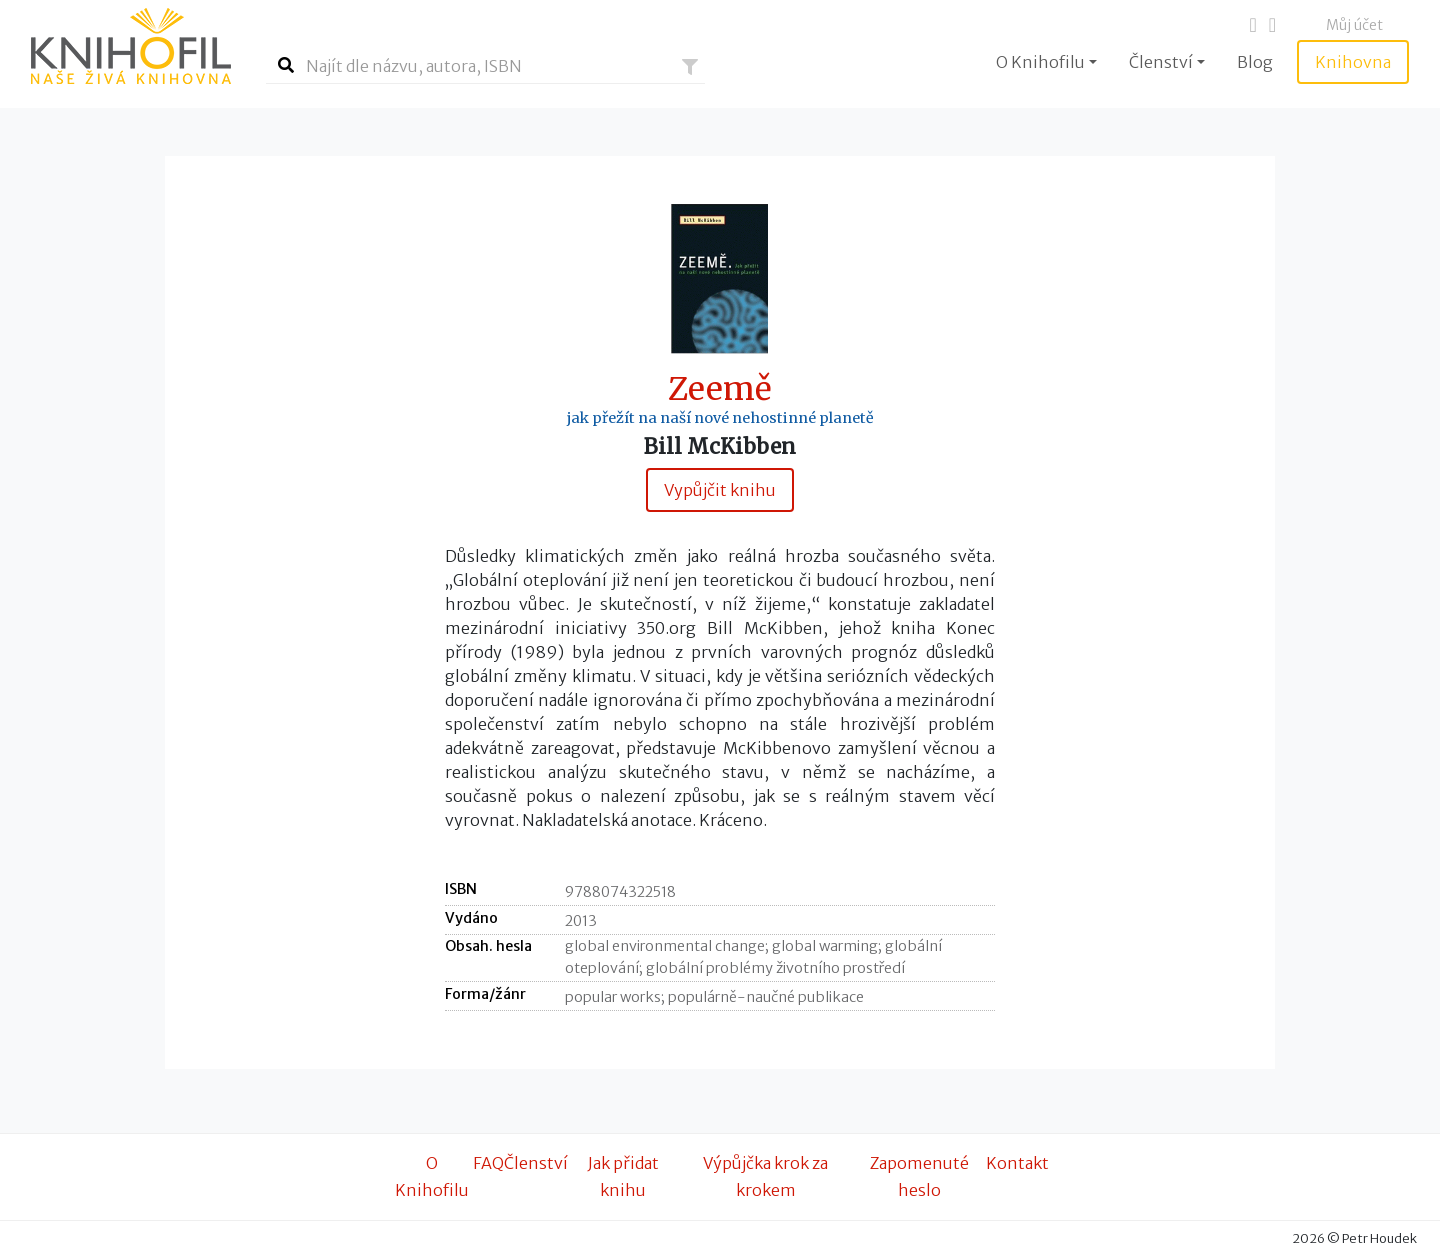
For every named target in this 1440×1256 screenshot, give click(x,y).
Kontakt (1017, 1163)
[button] (690, 67)
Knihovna (1353, 62)
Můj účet (1354, 25)
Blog (1255, 62)
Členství (536, 1163)
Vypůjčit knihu (720, 490)
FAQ (488, 1163)
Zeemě (720, 389)
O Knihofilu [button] (1040, 62)
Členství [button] (1161, 62)
